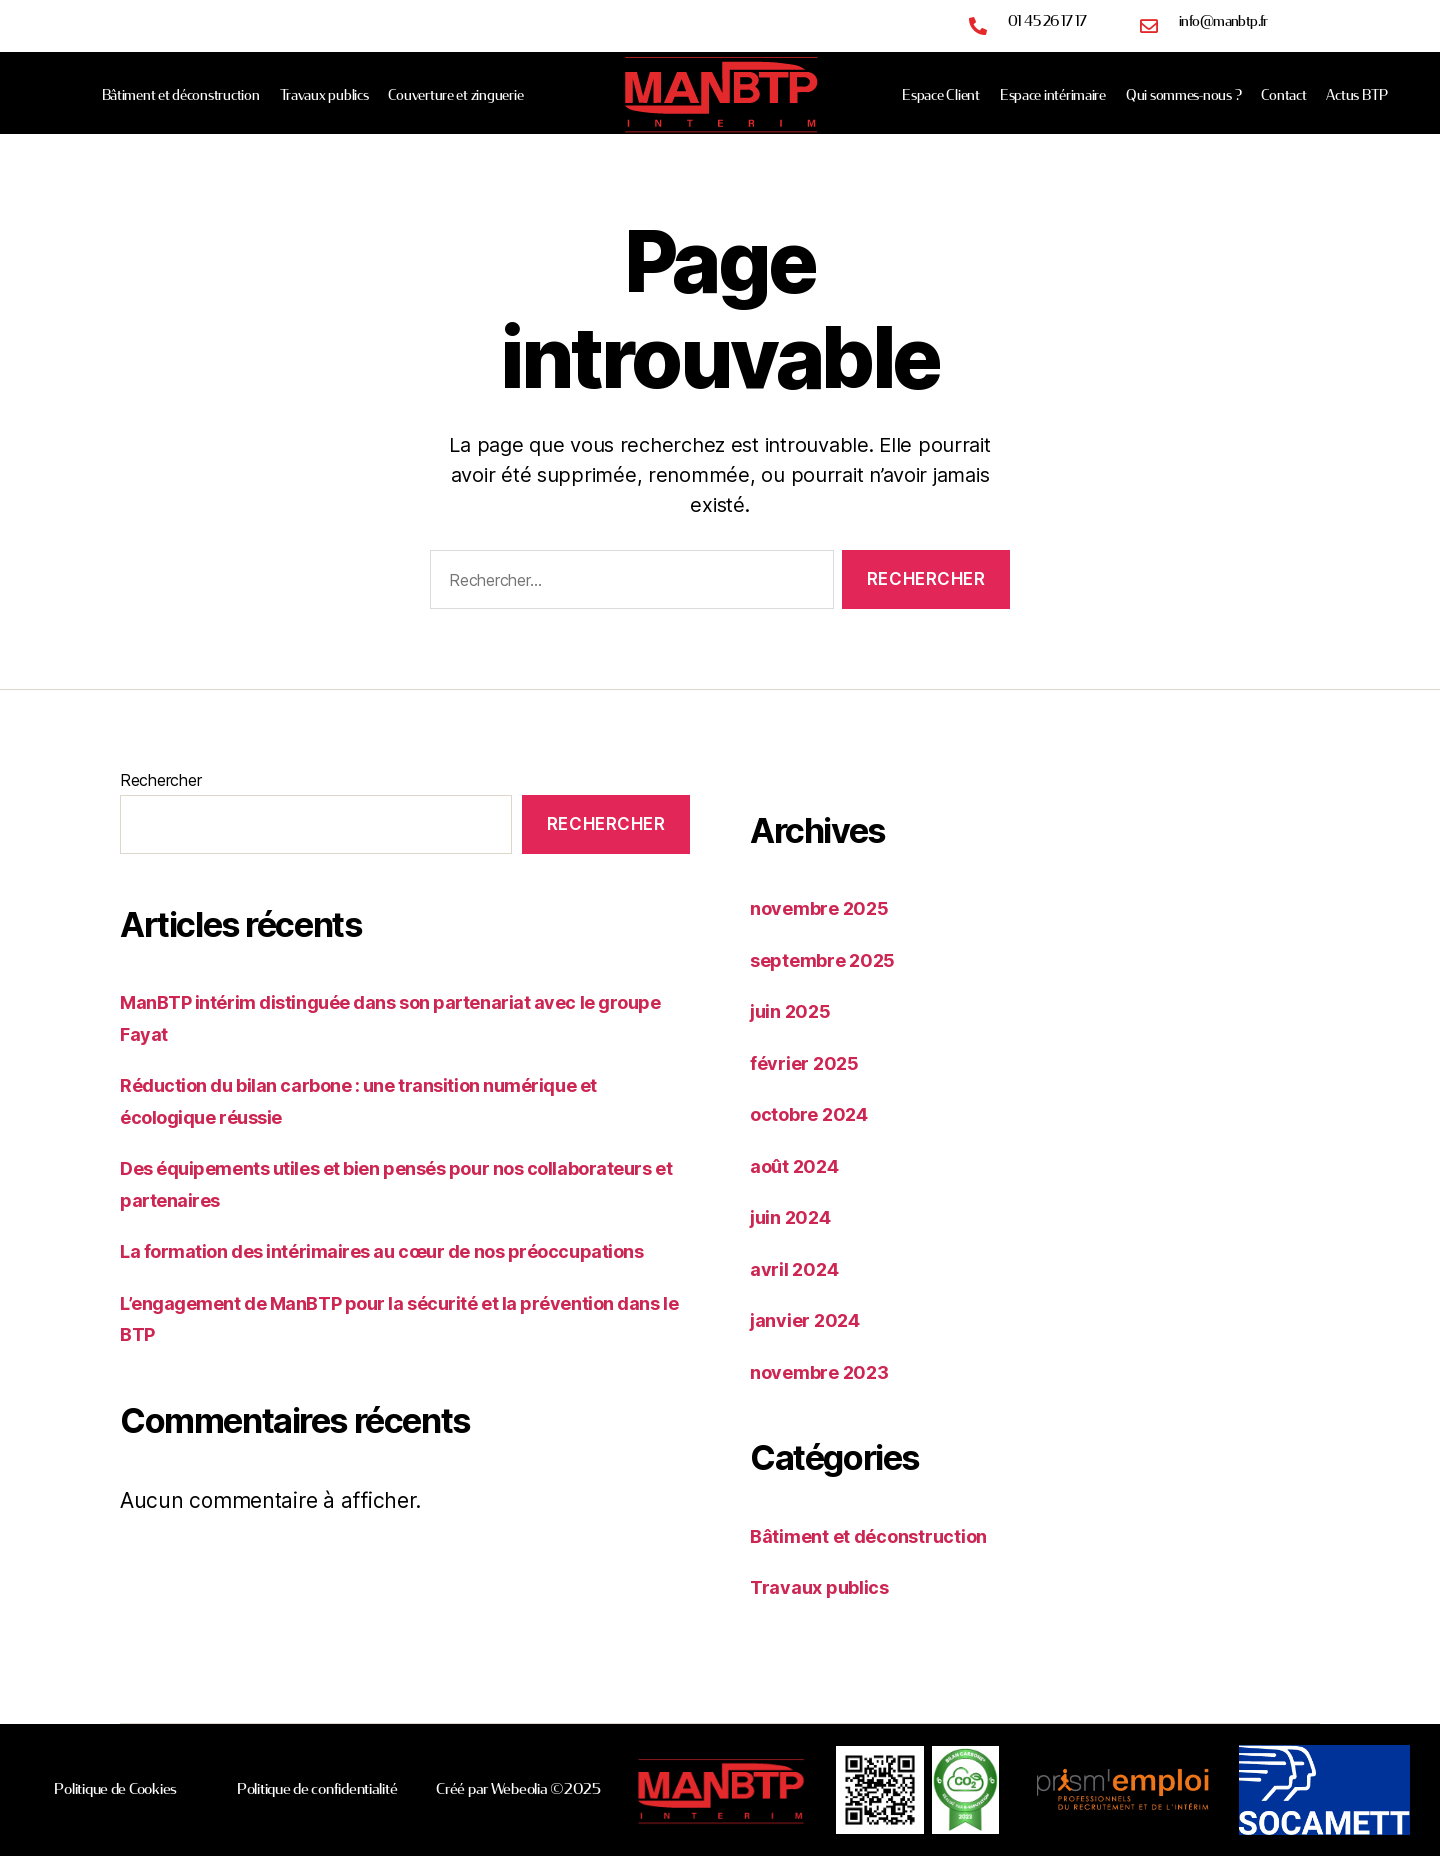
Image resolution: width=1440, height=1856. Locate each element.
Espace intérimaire (1053, 95)
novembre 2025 (829, 907)
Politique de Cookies (115, 1789)
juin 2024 (797, 1216)
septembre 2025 (833, 959)
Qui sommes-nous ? (1183, 95)
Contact (1283, 95)
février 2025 (812, 1062)
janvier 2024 (813, 1319)
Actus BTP (1357, 95)
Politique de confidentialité (317, 1789)
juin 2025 (797, 1010)
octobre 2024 (818, 1113)
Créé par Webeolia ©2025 (518, 1789)
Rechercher (160, 780)
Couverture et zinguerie (455, 95)
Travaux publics (324, 95)
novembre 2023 (829, 1371)
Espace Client (941, 95)
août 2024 (801, 1165)
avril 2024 (800, 1268)
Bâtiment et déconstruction (181, 95)
